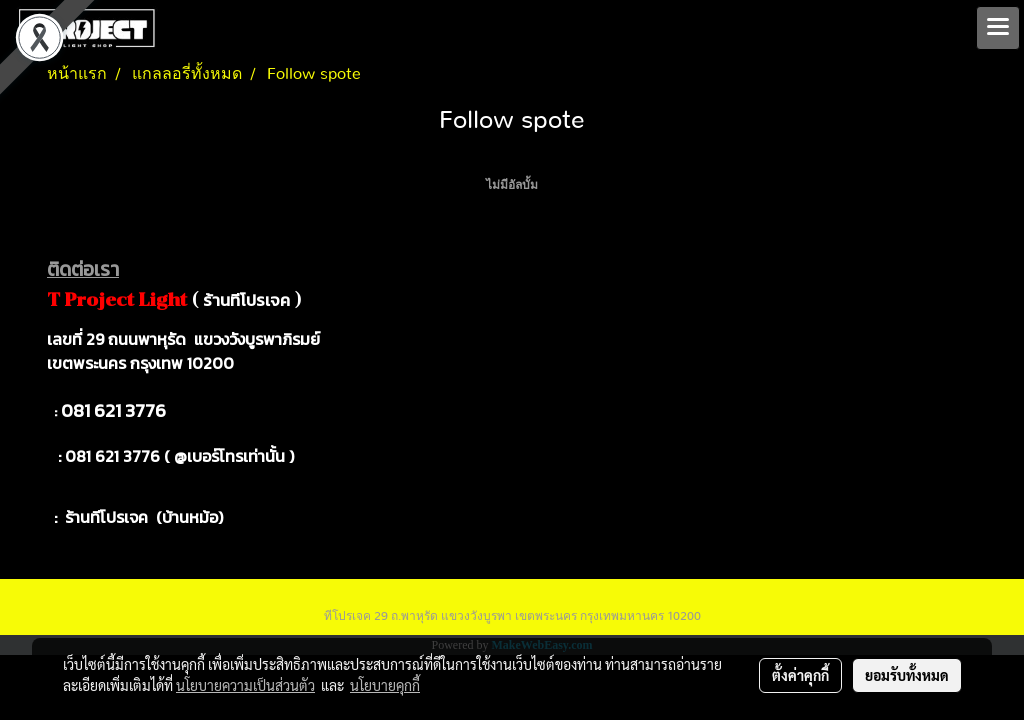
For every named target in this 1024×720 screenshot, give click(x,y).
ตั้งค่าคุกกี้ (800, 675)
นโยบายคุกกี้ (385, 685)
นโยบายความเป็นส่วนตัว (245, 685)
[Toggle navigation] (998, 28)
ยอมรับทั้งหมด (907, 675)
